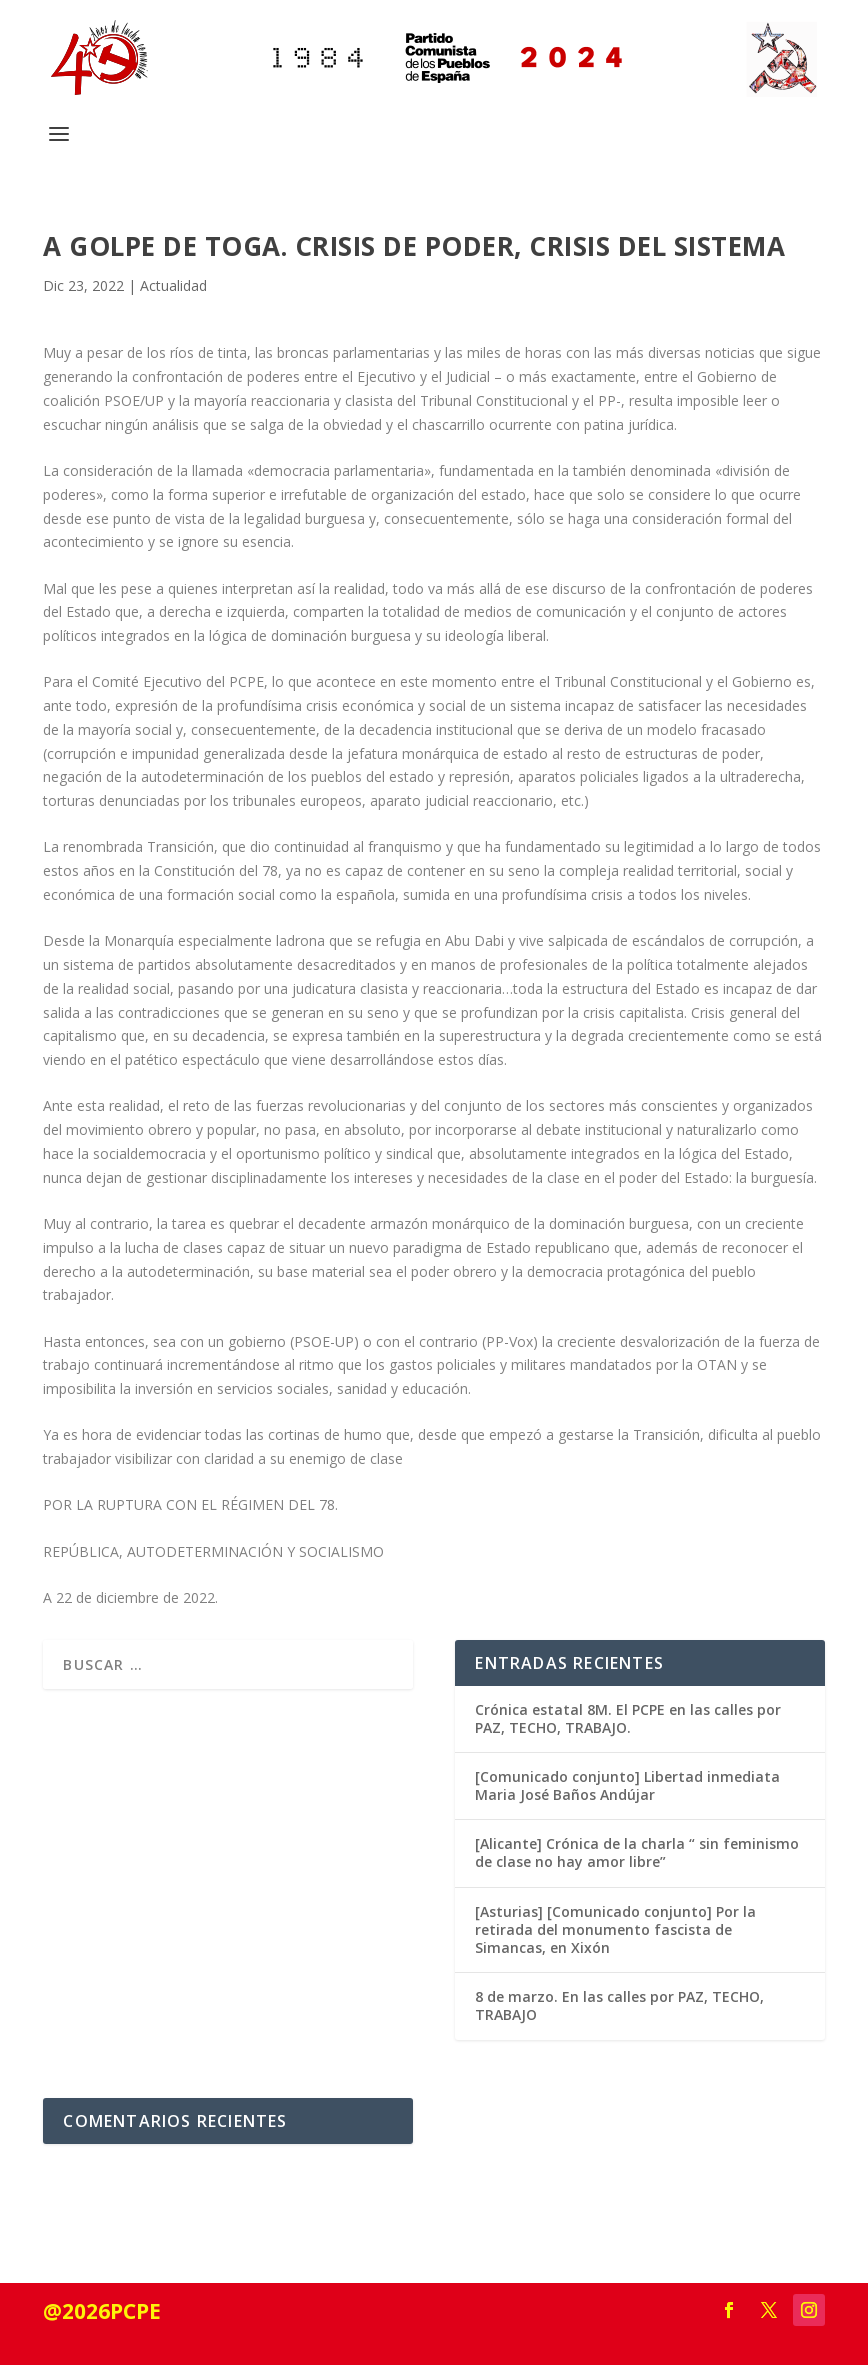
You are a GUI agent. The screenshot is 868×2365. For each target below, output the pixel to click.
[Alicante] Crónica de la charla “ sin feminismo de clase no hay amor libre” (637, 1852)
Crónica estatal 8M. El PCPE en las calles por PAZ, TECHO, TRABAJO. (628, 1718)
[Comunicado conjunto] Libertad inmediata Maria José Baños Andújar (627, 1785)
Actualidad (173, 285)
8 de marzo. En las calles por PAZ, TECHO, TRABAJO (619, 2005)
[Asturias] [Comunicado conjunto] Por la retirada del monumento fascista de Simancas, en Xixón (615, 1929)
